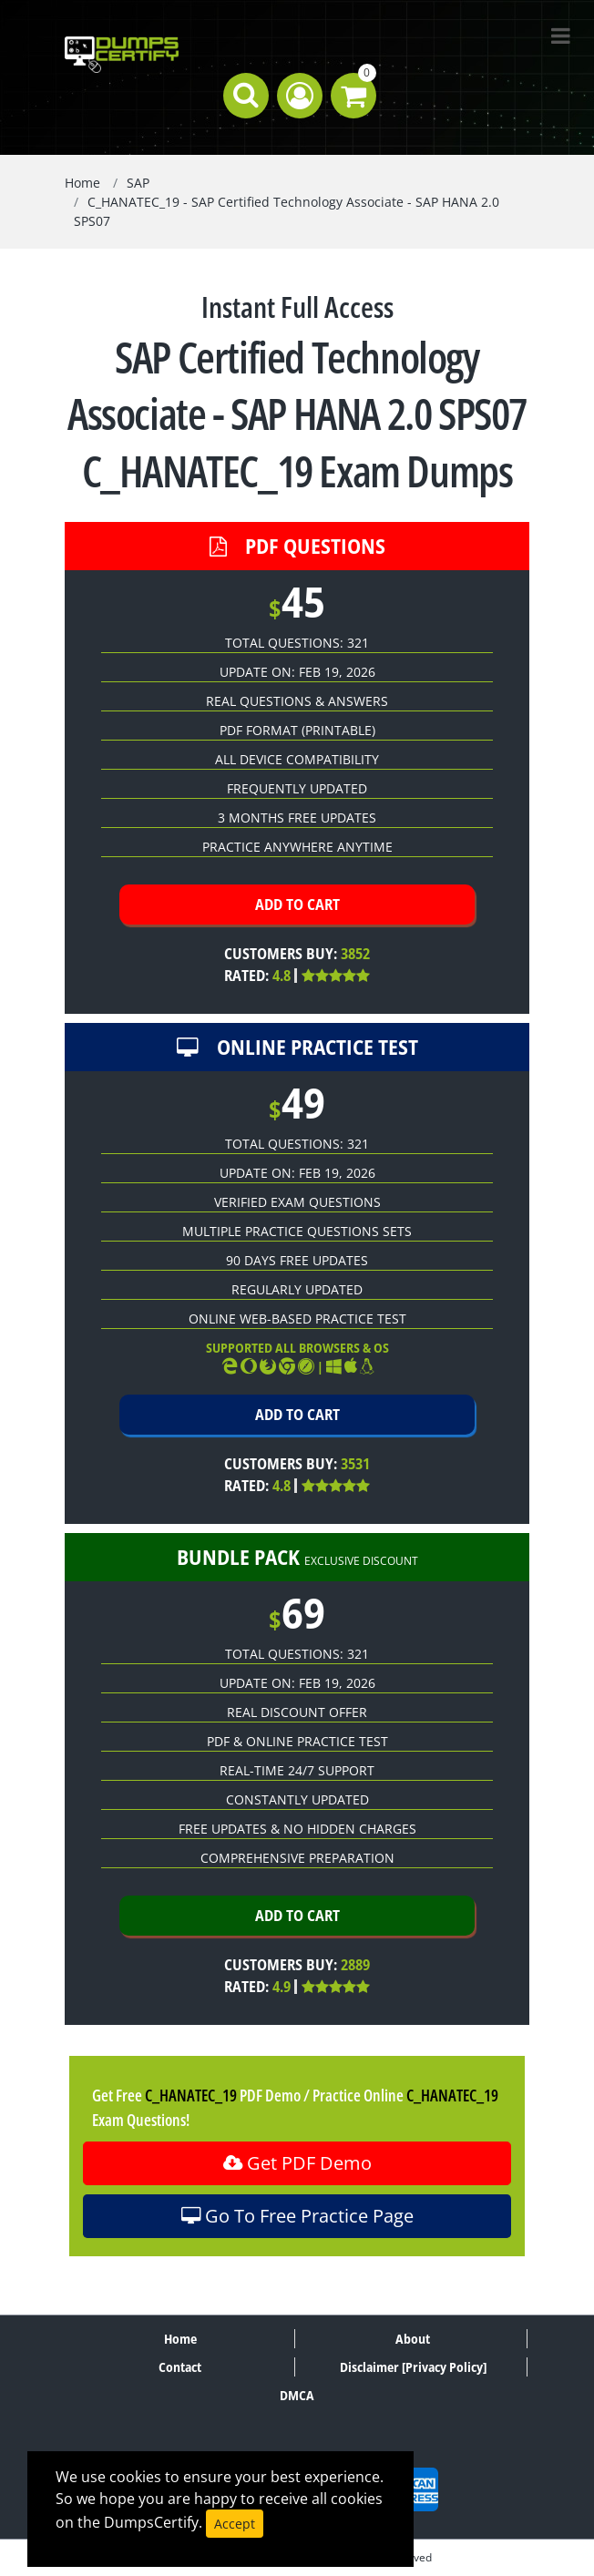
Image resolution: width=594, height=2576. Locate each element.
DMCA (297, 2395)
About (412, 2338)
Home (82, 182)
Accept (234, 2523)
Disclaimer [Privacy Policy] (413, 2367)
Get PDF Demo (297, 2163)
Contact (180, 2367)
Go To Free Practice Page (297, 2215)
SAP (138, 182)
